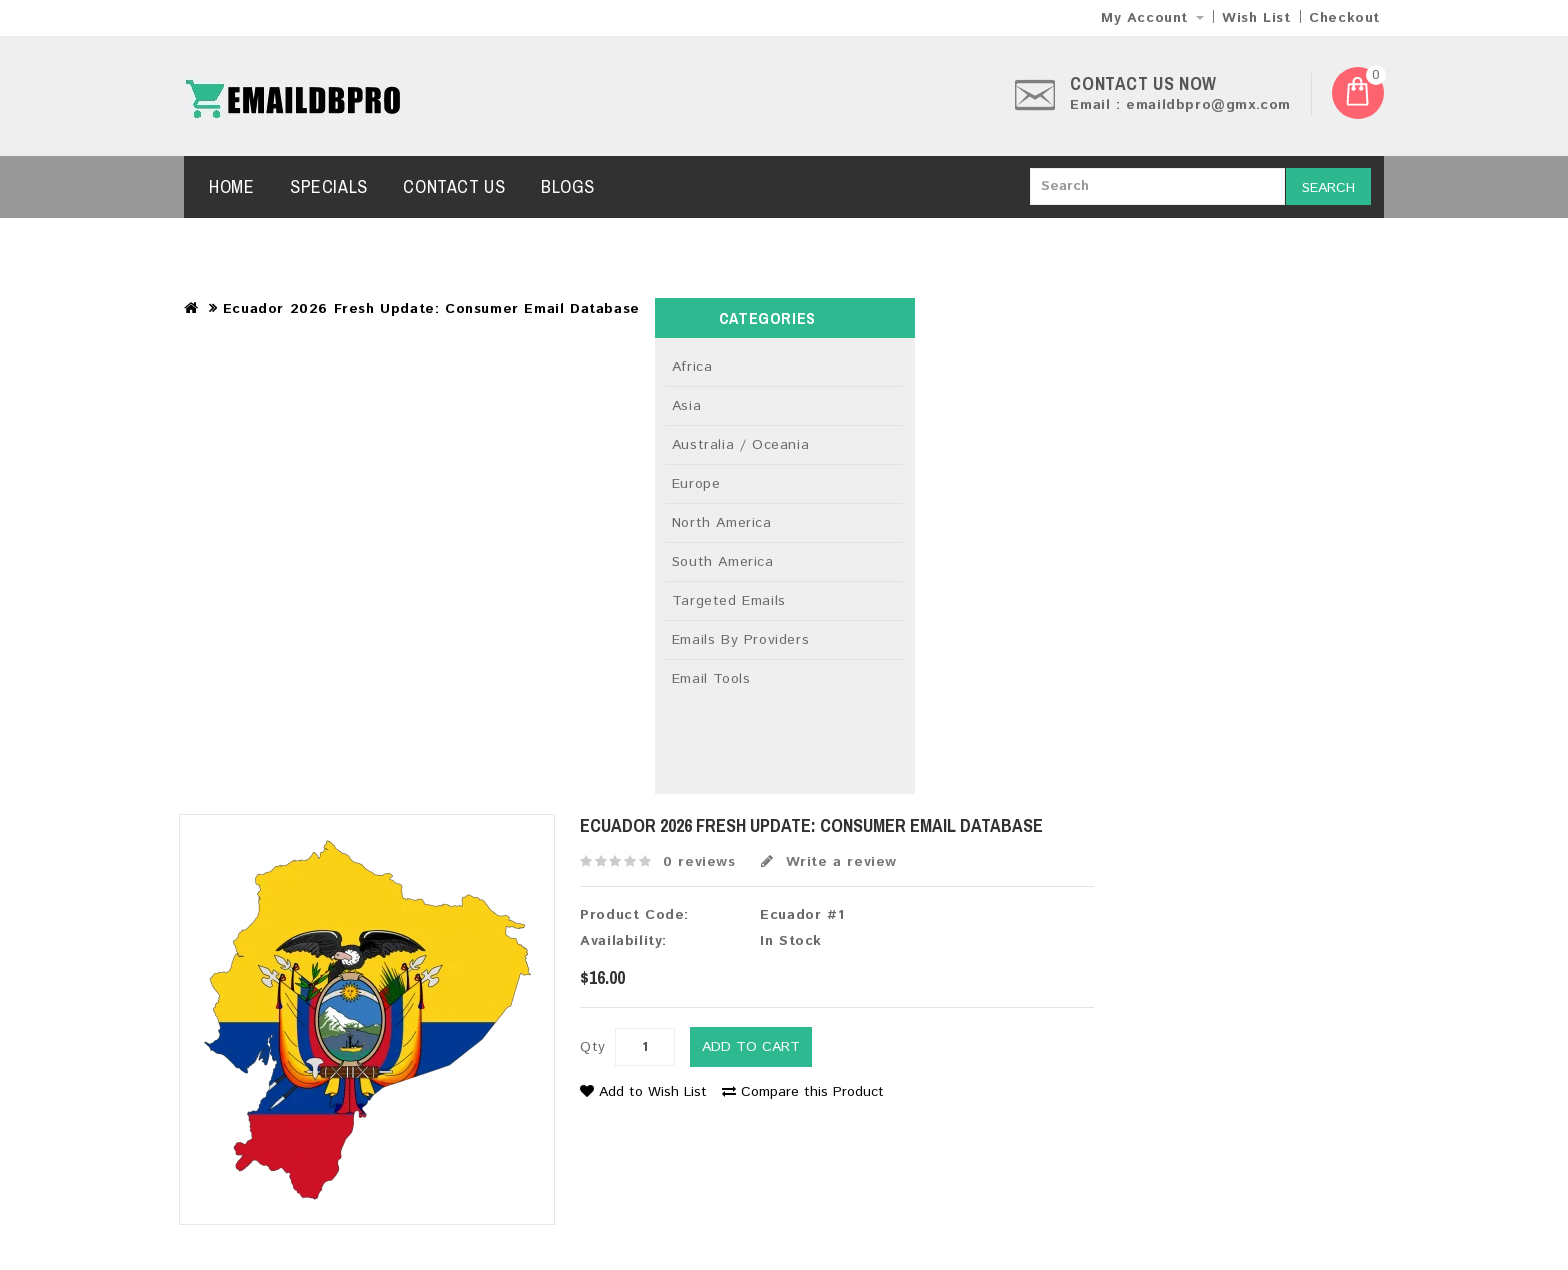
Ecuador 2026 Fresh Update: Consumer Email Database (431, 309)
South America (723, 562)
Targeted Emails (729, 601)
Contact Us (454, 186)
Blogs (568, 186)
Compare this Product (803, 1092)
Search (1328, 188)
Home (231, 186)
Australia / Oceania (740, 445)
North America (722, 523)
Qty (593, 1047)
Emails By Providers (740, 640)
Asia (686, 406)
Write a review (829, 862)
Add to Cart (751, 1047)
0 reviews (699, 862)
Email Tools (711, 679)
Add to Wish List (643, 1092)
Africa (692, 367)
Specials (329, 186)
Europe (696, 484)
